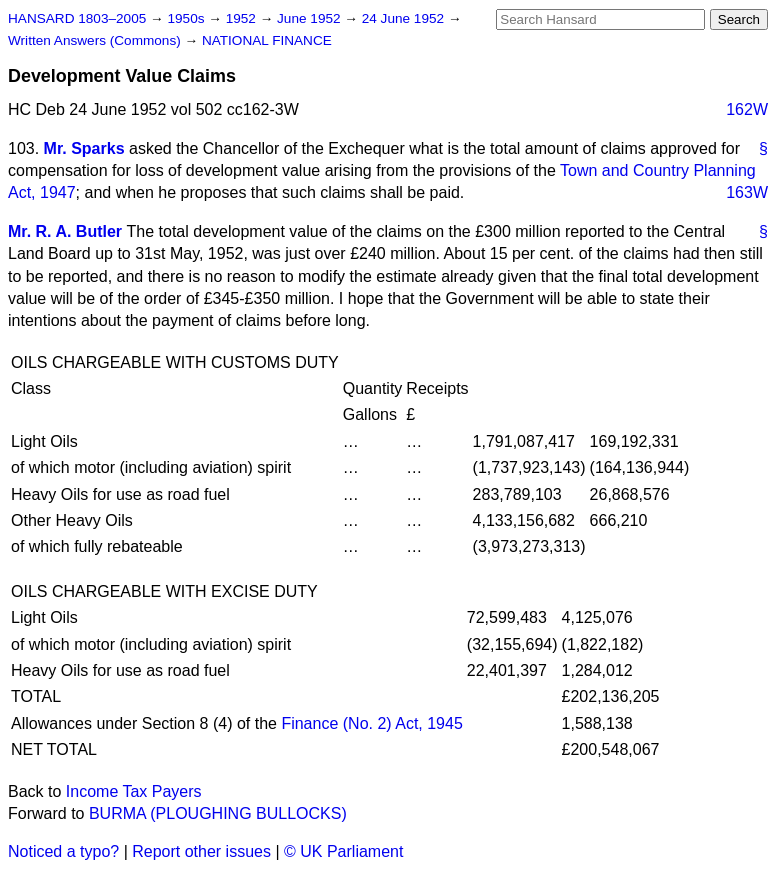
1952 (243, 18)
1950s (187, 18)
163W (747, 192)
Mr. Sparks (84, 148)
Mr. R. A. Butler (65, 231)
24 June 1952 (405, 18)
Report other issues (201, 851)
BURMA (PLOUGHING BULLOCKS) (218, 813)
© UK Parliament (343, 851)
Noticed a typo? (63, 851)
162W (747, 109)
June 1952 (310, 18)
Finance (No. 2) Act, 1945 (371, 723)
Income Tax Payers (134, 791)
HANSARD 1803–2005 (77, 18)
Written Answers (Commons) (96, 40)
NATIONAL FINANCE (267, 40)
